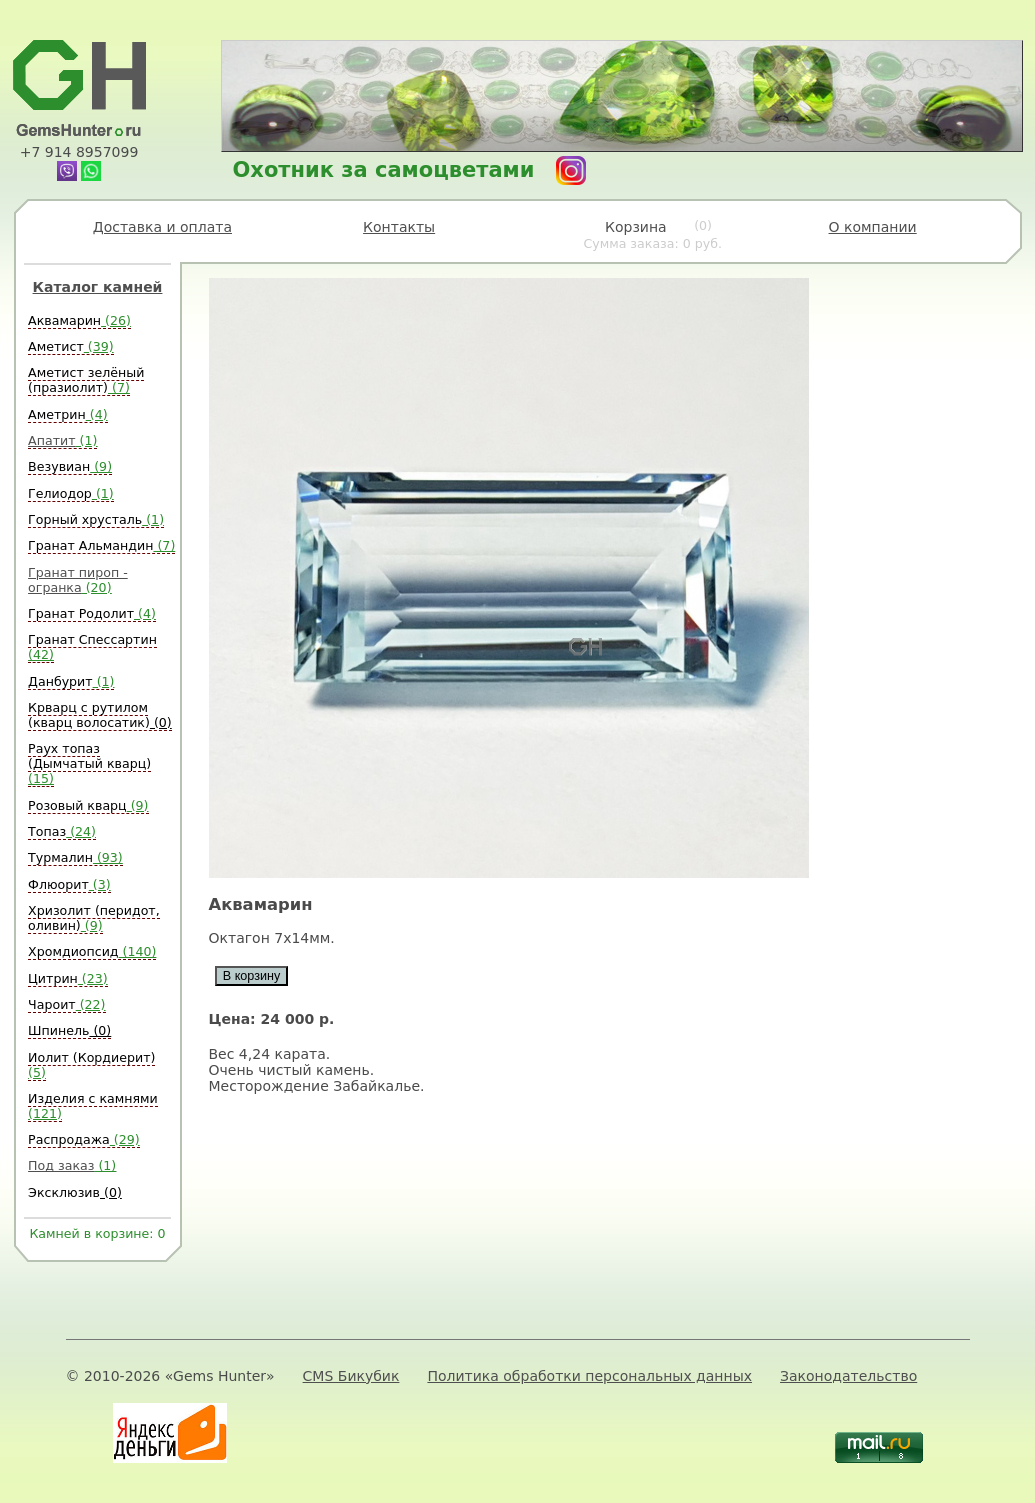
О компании (873, 227)
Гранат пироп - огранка (78, 580)
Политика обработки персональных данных (589, 1376)
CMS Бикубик (351, 1376)
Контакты (399, 227)
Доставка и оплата (162, 227)
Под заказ (72, 1165)
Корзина (652, 235)
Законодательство (848, 1376)
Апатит (62, 440)
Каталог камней (98, 287)
